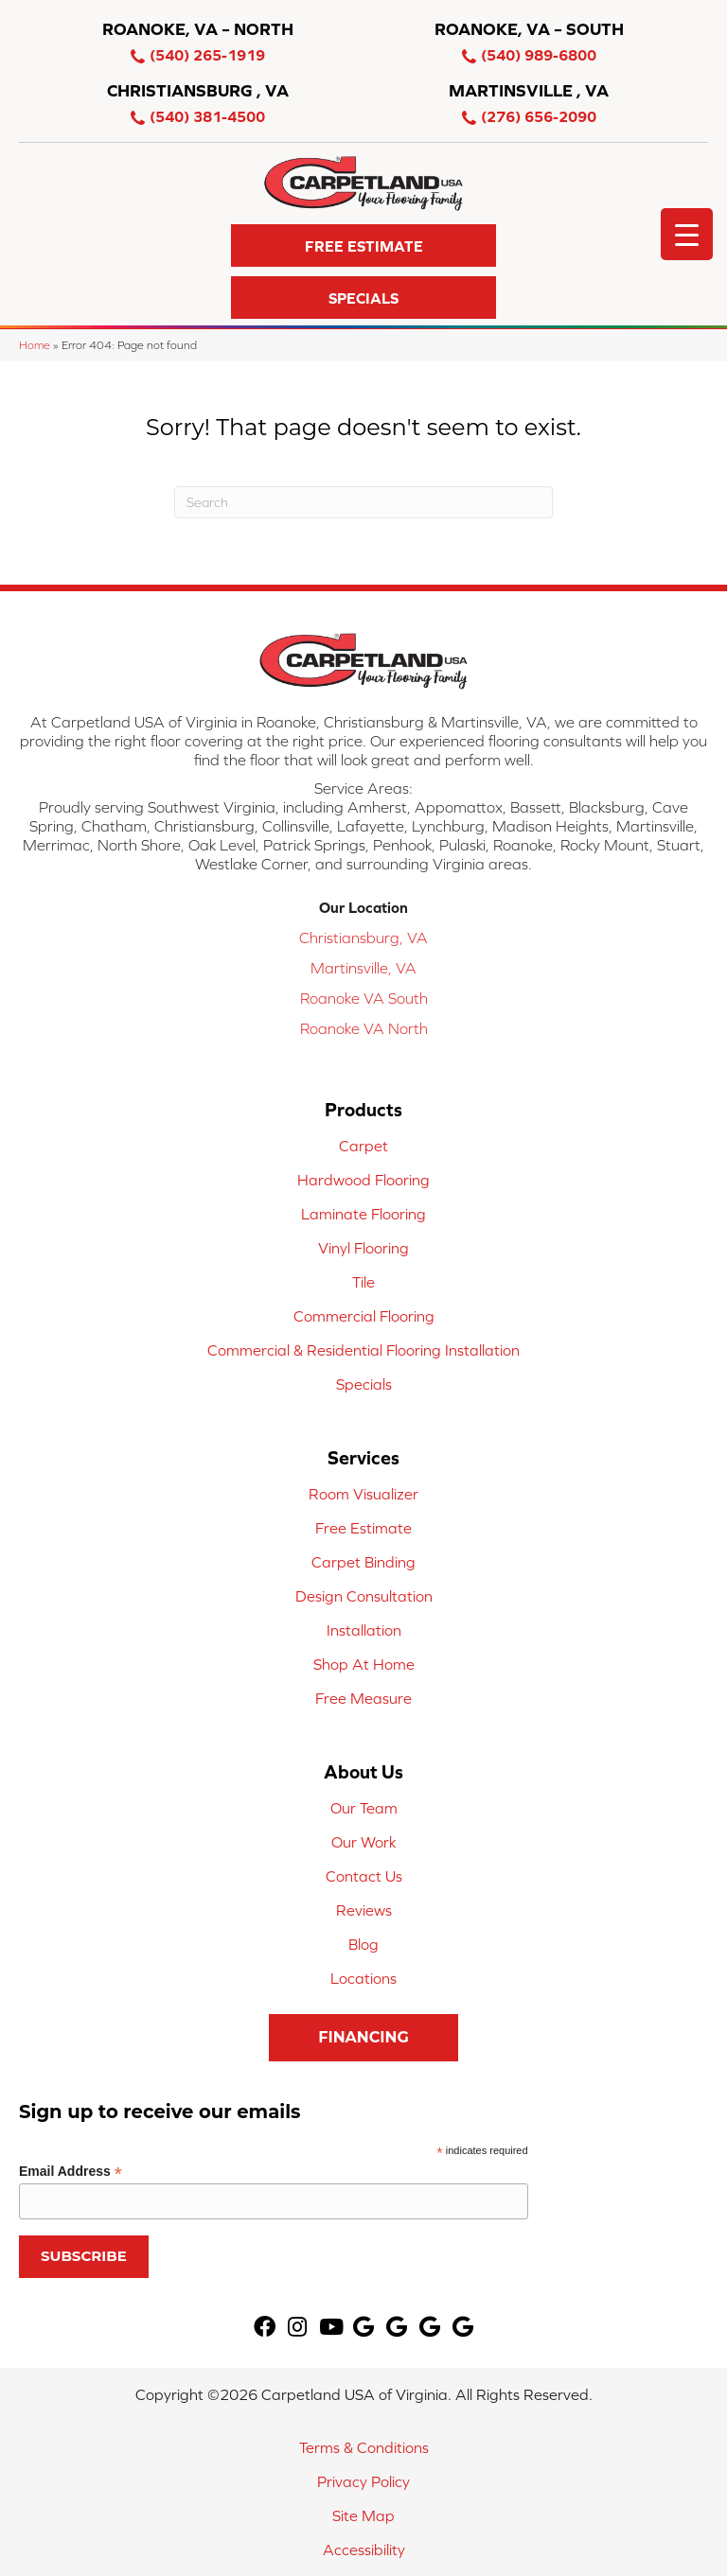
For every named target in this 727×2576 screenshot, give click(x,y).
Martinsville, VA (363, 967)
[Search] (363, 502)
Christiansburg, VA (363, 937)
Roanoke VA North (364, 1028)
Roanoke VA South (364, 998)
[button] (363, 245)
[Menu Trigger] (687, 234)
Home (34, 345)
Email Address (70, 2172)
